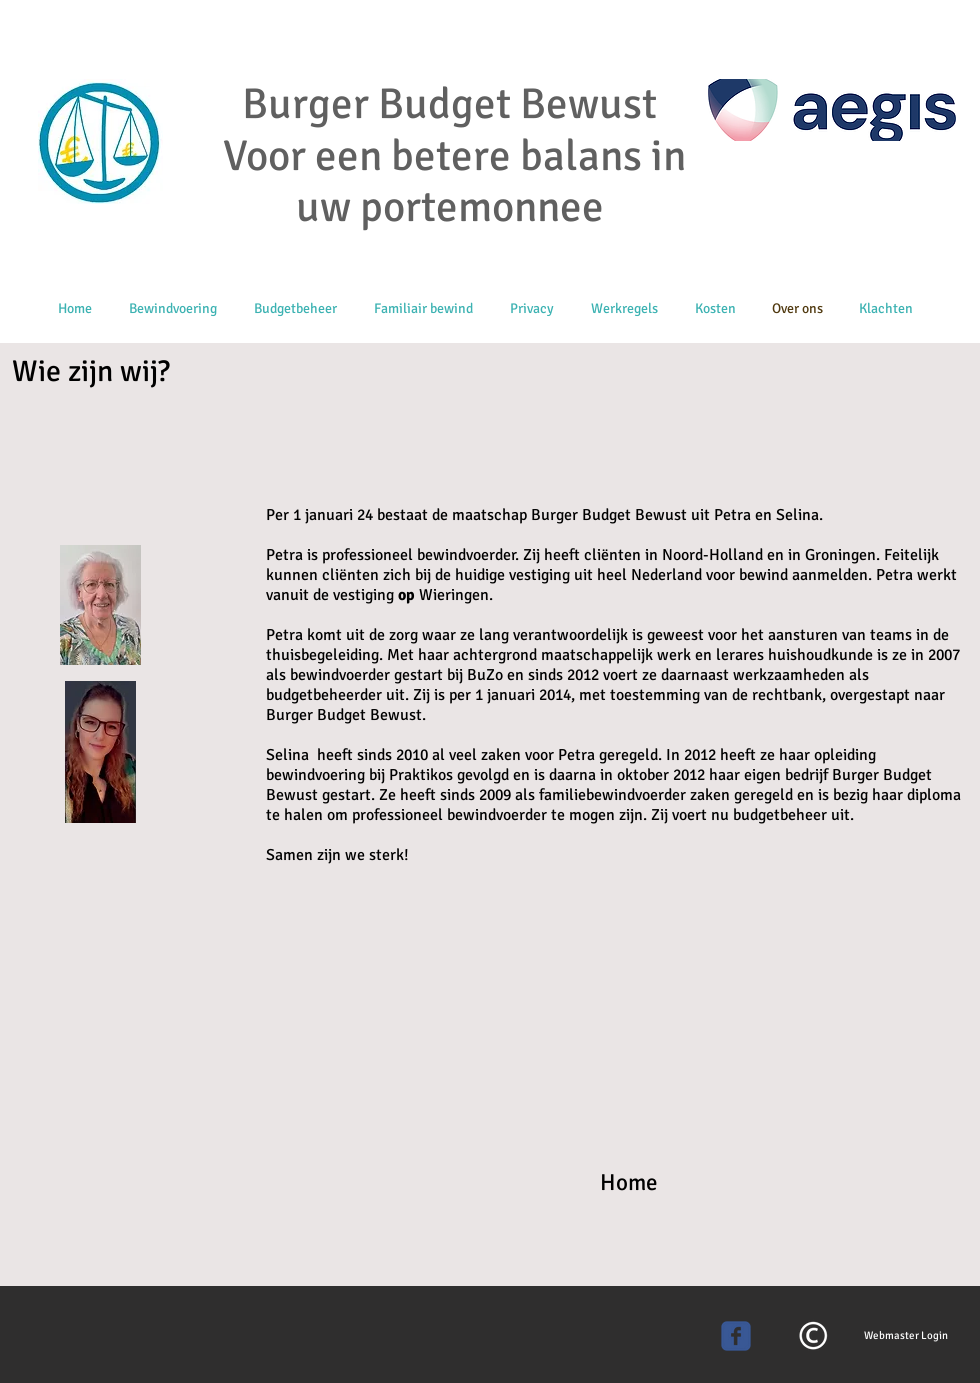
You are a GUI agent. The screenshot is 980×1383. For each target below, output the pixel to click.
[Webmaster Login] (905, 1336)
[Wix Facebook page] (736, 1336)
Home (629, 1182)
